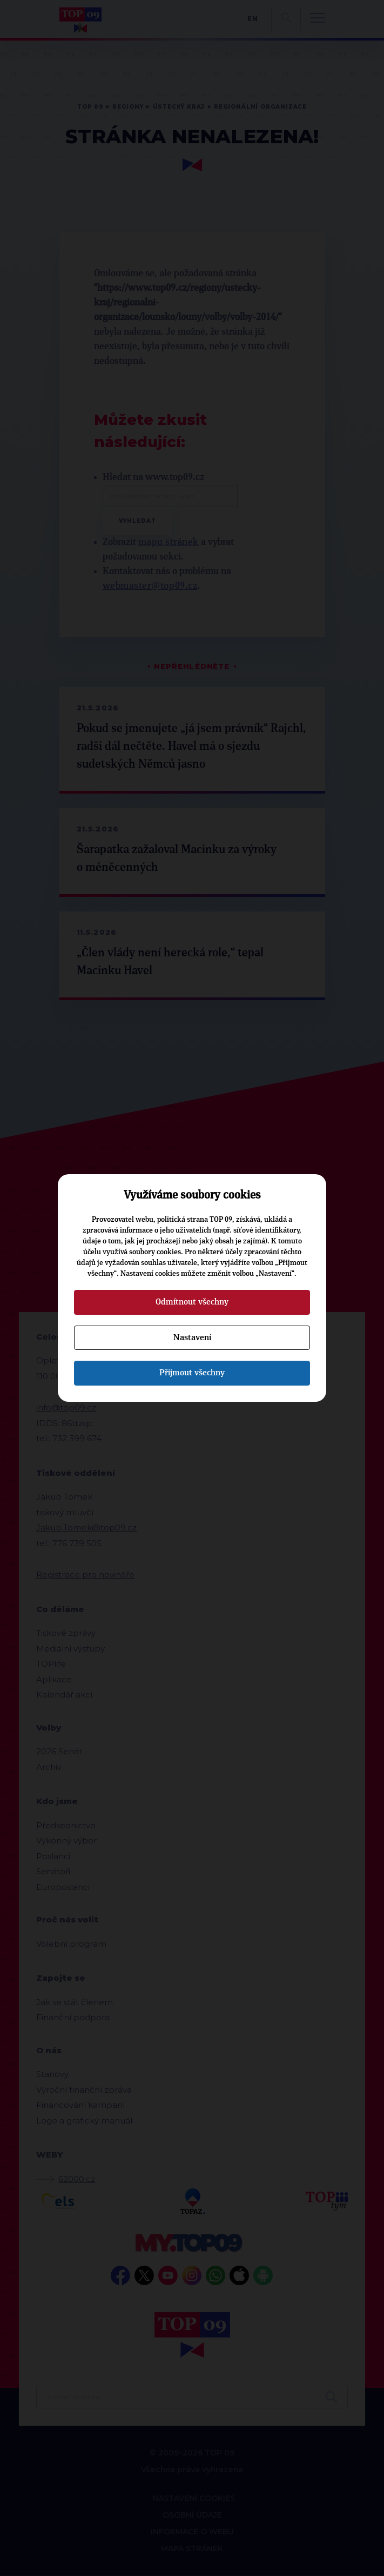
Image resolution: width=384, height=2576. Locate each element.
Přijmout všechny (192, 1372)
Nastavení (192, 1337)
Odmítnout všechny (192, 1301)
